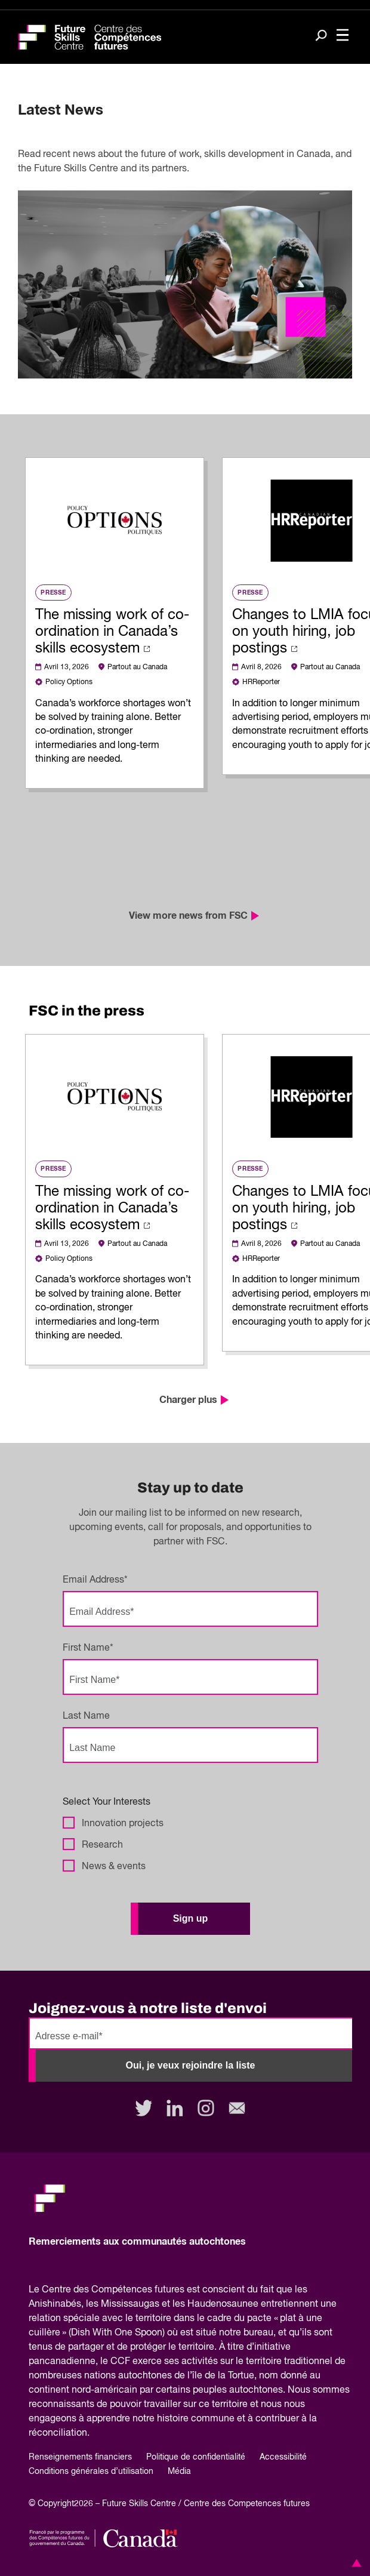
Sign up (190, 1918)
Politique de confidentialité (195, 2457)
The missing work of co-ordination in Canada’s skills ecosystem (112, 631)
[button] (354, 2563)
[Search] (321, 36)
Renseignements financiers (80, 2457)
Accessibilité (283, 2457)
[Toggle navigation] (342, 36)
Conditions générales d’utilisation (91, 2471)
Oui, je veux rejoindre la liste (190, 2065)
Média (179, 2471)
